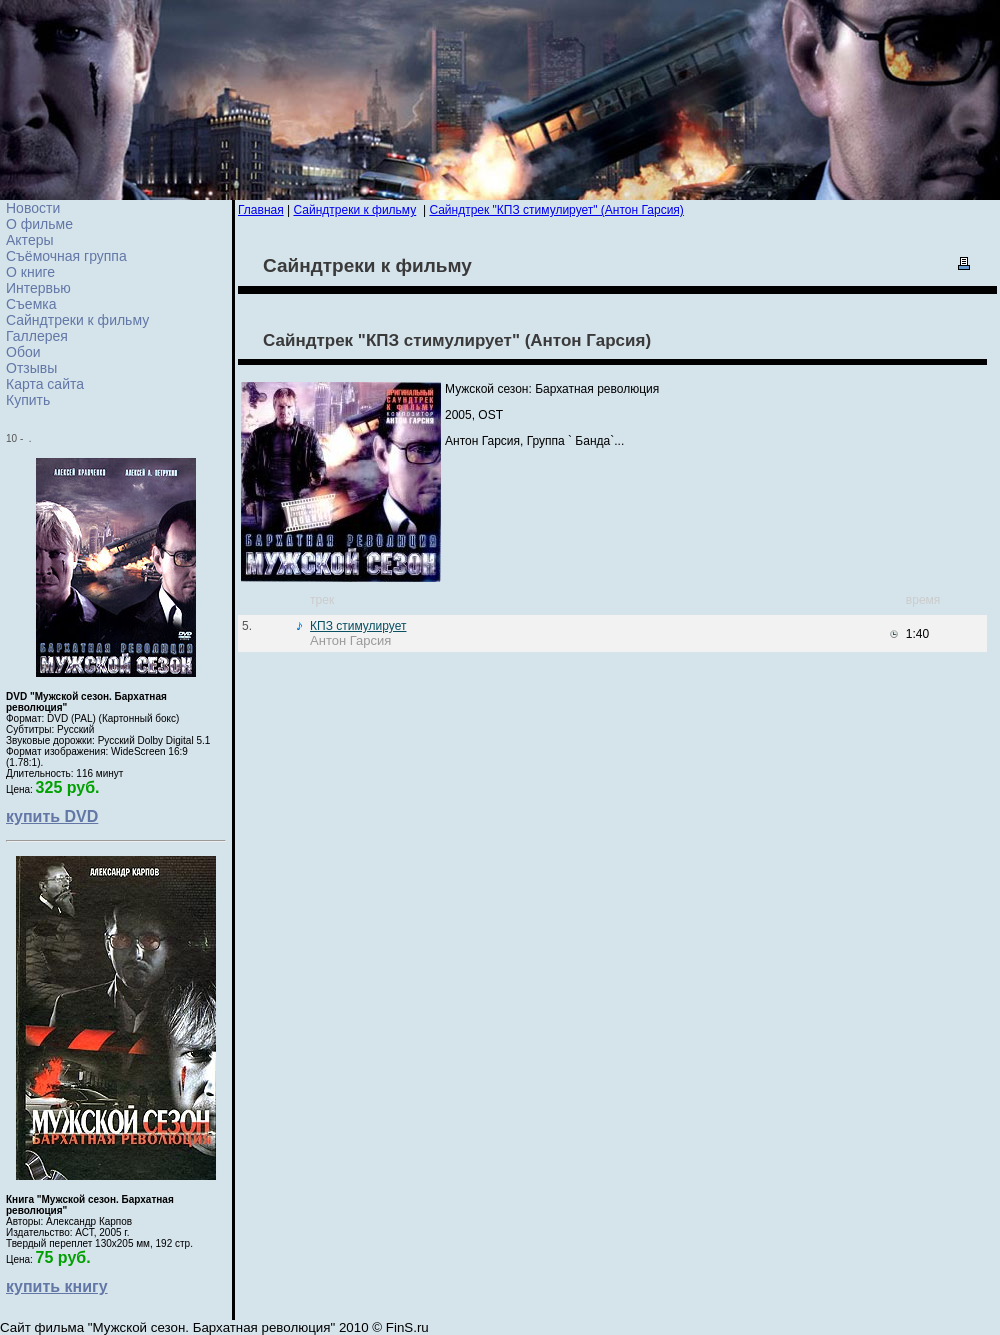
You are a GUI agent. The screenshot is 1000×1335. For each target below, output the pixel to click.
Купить (28, 400)
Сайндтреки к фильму (77, 320)
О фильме (39, 224)
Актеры (30, 240)
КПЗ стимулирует (358, 626)
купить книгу (57, 1286)
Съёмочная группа (66, 256)
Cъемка (31, 304)
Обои (23, 352)
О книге (30, 272)
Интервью (38, 288)
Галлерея (37, 336)
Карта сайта (45, 384)
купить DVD (52, 816)
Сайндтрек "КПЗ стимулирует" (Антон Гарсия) (556, 210)
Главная (261, 210)
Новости (33, 208)
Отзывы (31, 368)
